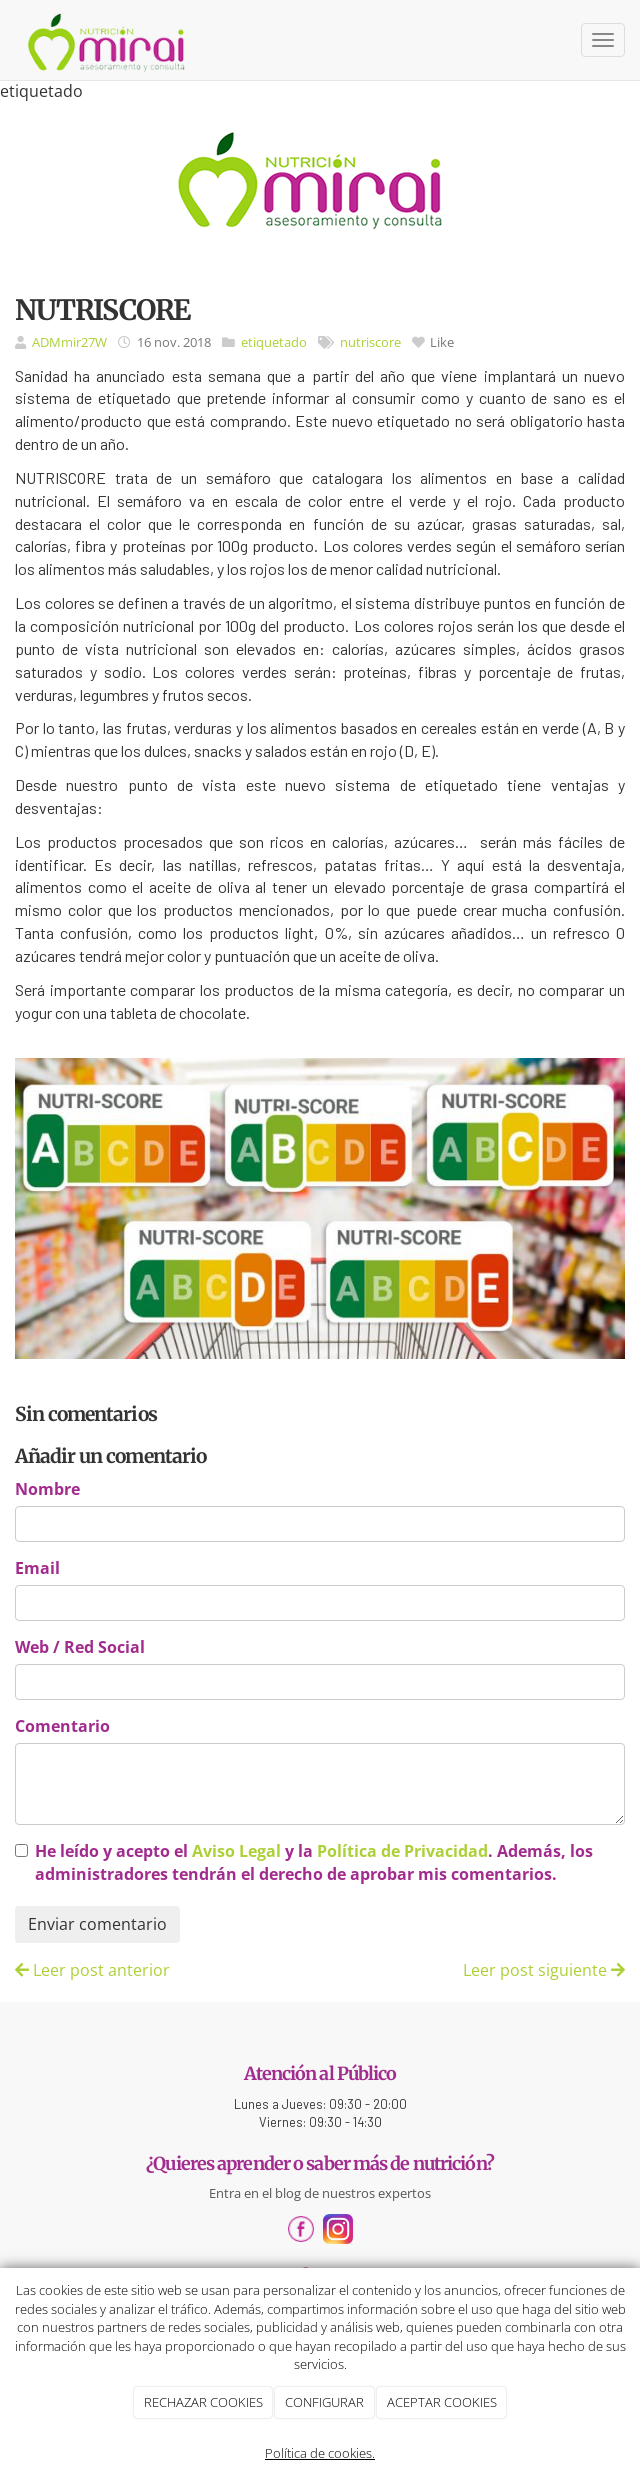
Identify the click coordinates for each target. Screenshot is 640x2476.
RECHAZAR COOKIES (203, 2402)
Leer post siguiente (544, 1970)
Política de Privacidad (402, 1851)
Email (37, 1568)
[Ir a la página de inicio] (107, 40)
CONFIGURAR (324, 2402)
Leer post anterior (92, 1970)
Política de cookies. (320, 2453)
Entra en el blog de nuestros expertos (320, 2193)
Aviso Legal (236, 1851)
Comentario (62, 1726)
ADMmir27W (69, 342)
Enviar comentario (97, 1924)
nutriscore (370, 342)
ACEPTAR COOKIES (442, 2402)
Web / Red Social (80, 1647)
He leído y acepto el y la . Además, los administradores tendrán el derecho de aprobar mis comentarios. (314, 1862)
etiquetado (274, 342)
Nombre (47, 1489)
